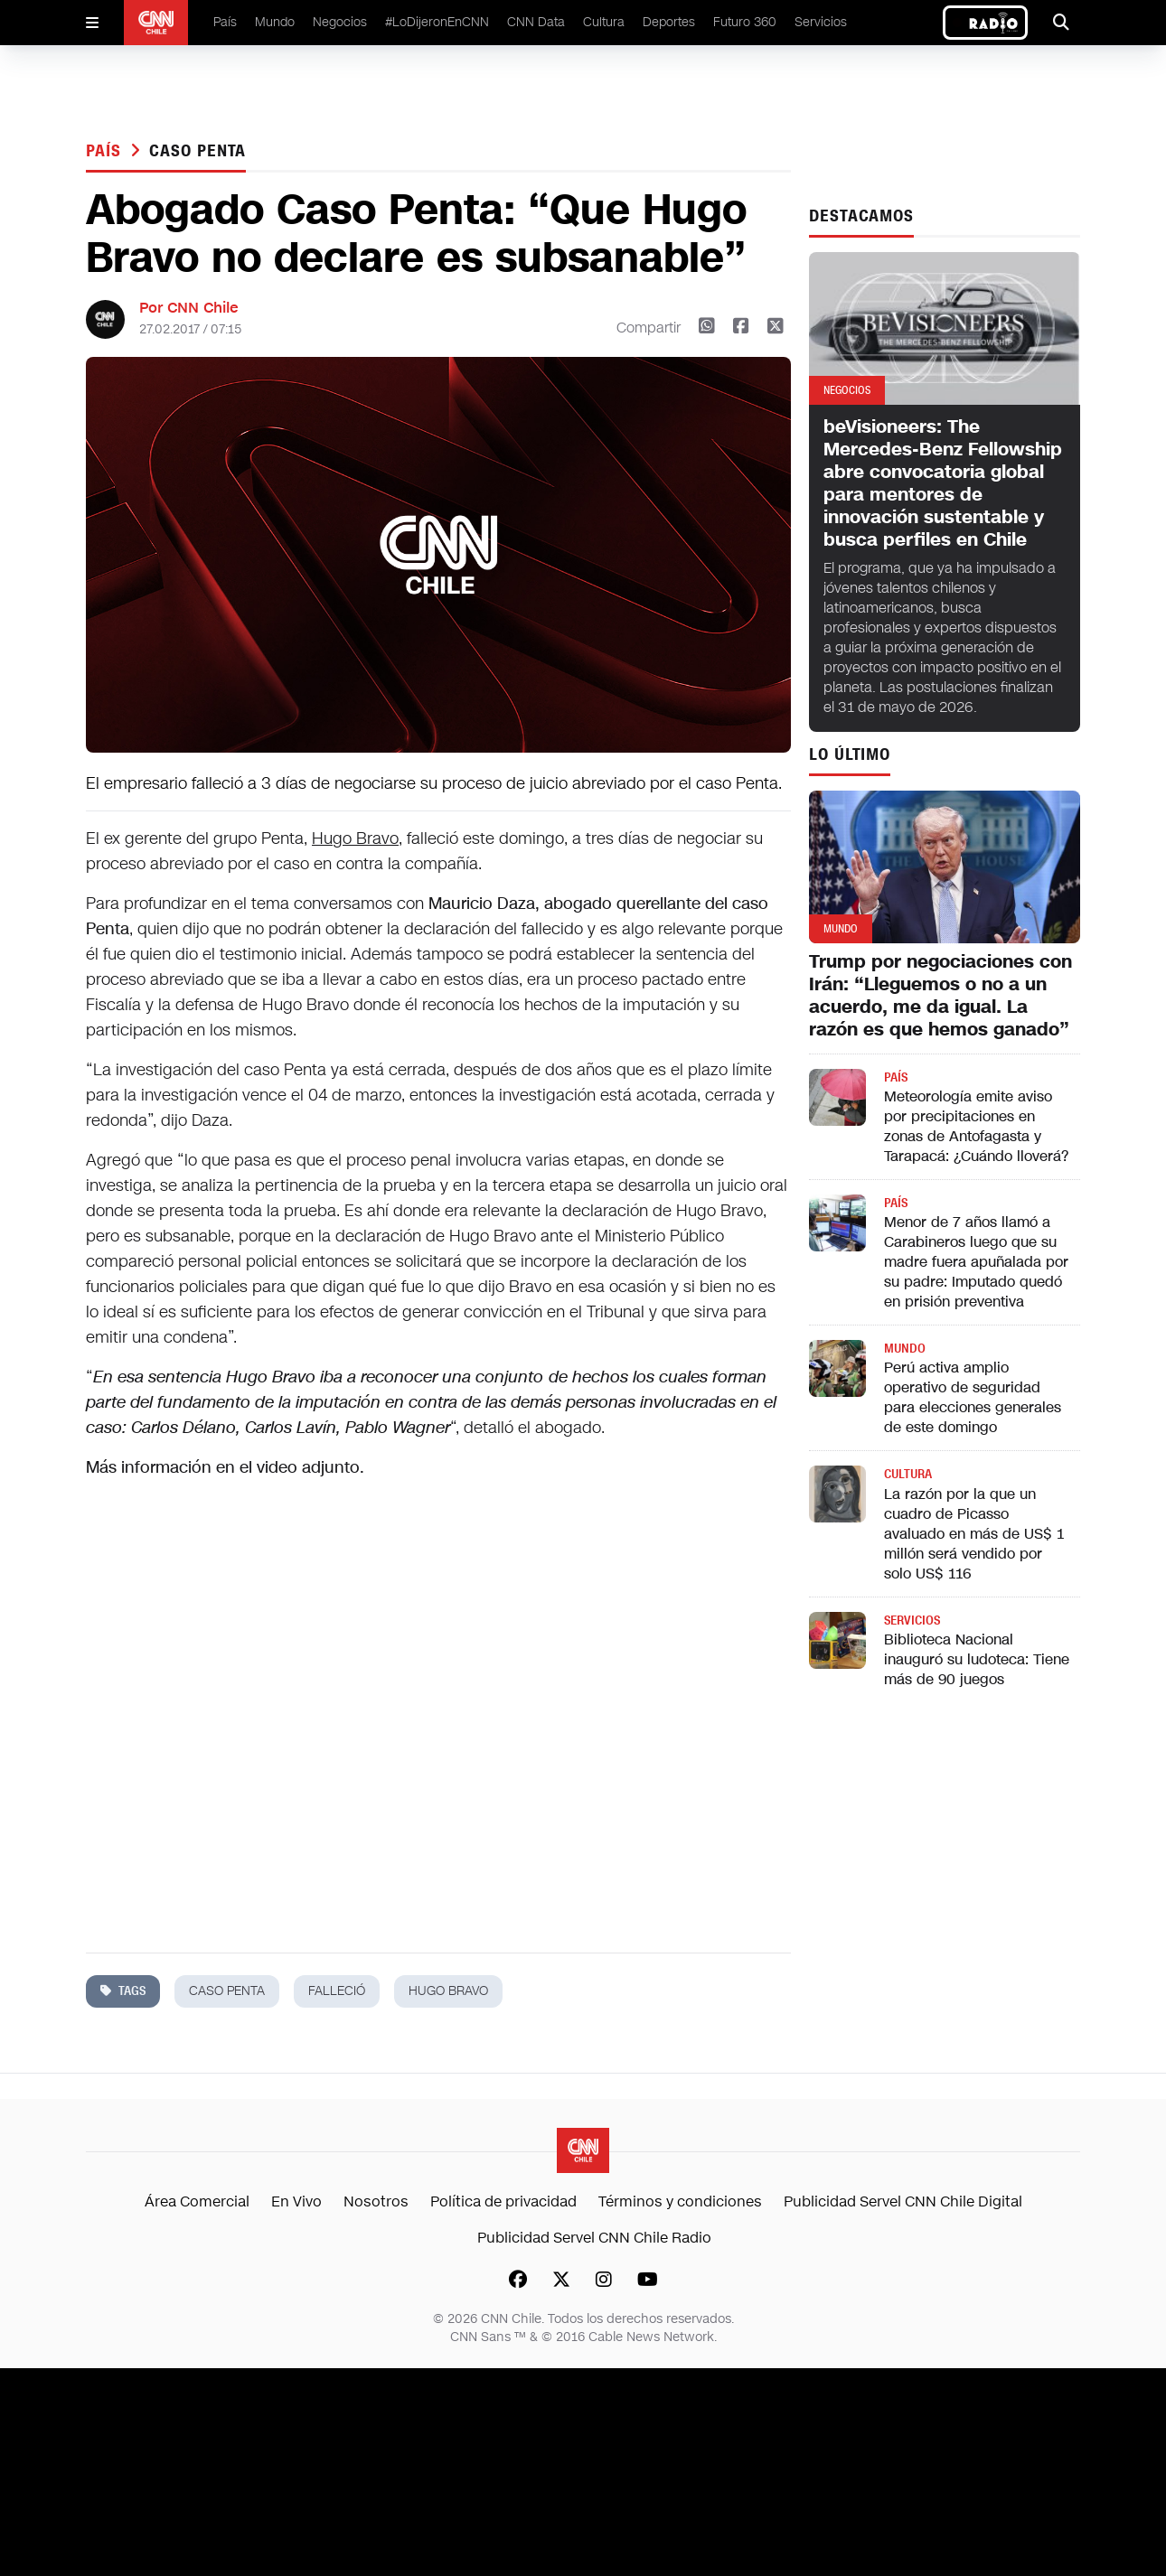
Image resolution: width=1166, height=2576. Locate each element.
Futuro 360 (744, 22)
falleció (336, 1991)
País (225, 22)
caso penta (197, 151)
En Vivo (296, 2201)
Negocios (340, 22)
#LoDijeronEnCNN (437, 22)
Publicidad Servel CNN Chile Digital (903, 2201)
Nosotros (376, 2201)
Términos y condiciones (680, 2201)
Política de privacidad (503, 2201)
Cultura (604, 22)
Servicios (821, 22)
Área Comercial (197, 2201)
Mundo (275, 22)
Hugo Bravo (355, 838)
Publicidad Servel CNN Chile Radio (594, 2237)
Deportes (669, 22)
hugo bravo (448, 1991)
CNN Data (536, 22)
